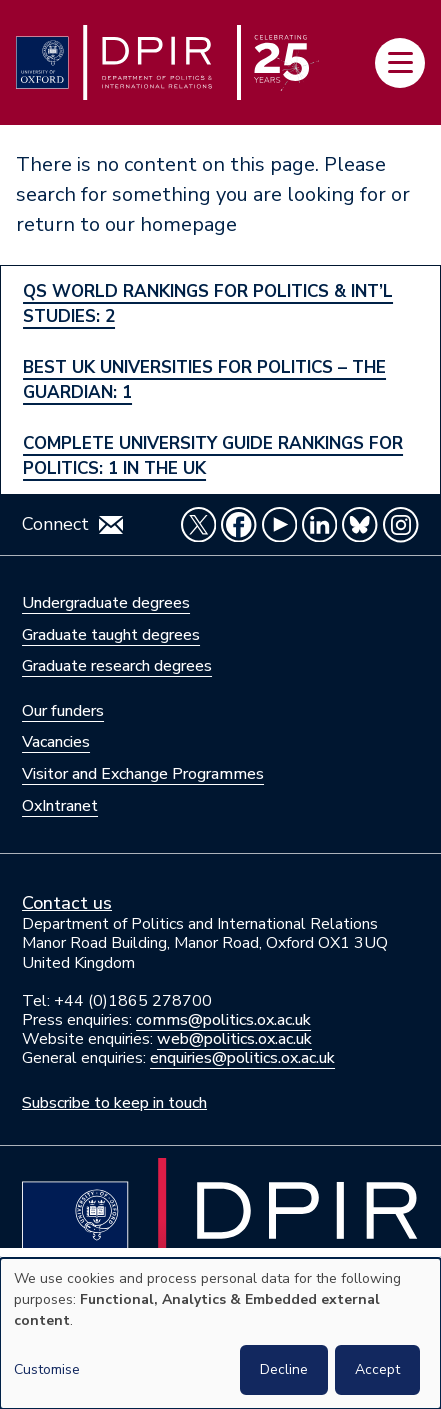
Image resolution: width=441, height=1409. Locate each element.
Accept (377, 1369)
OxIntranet (60, 806)
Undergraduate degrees (106, 603)
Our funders (63, 711)
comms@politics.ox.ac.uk (223, 1020)
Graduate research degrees (117, 666)
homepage (188, 224)
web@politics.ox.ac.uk (234, 1039)
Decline (284, 1369)
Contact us (67, 903)
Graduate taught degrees (111, 635)
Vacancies (56, 742)
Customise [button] (47, 1369)
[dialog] (220, 1333)
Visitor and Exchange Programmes (143, 774)
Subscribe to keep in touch (114, 1103)
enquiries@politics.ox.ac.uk (242, 1058)
